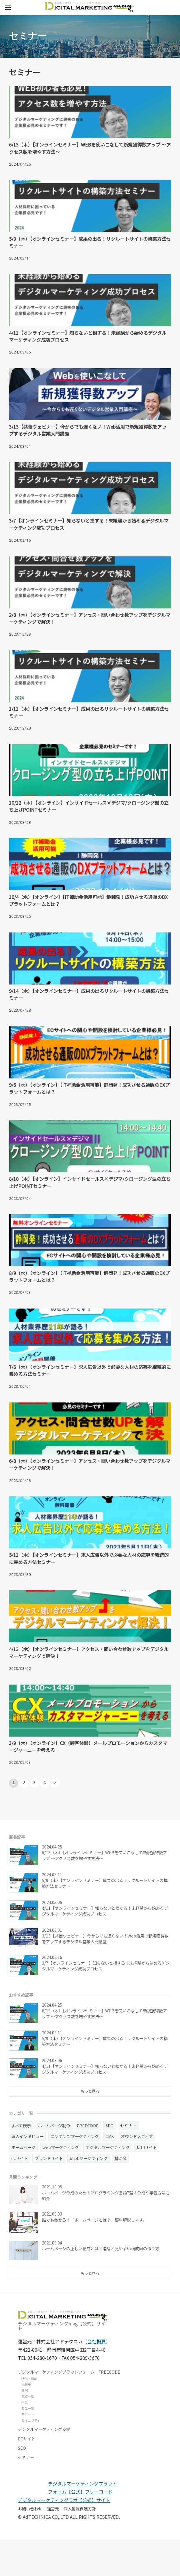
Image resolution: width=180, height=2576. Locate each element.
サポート (27, 2450)
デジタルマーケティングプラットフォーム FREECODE (69, 2408)
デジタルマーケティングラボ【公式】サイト (64, 2536)
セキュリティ (30, 2456)
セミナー (26, 2494)
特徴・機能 (29, 2414)
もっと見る (90, 2126)
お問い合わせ (30, 2545)
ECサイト (26, 2475)
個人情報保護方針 (80, 2545)
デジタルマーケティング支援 (44, 2465)
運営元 (53, 2545)
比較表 (26, 2420)
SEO (22, 2484)
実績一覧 (27, 2432)
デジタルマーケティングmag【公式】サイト (63, 2357)
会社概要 (96, 2377)
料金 (24, 2438)
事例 (24, 2427)
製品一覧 (27, 2444)
